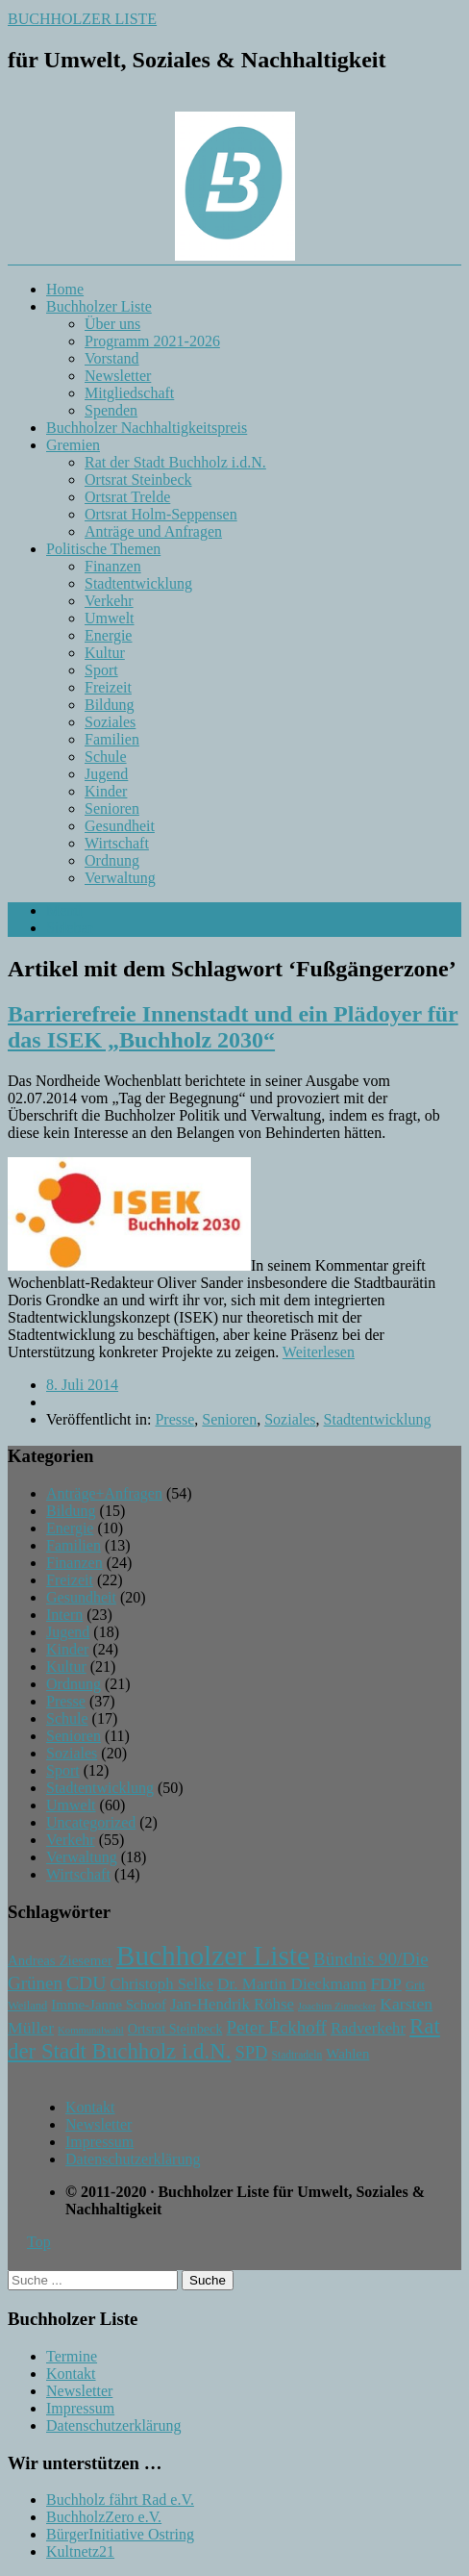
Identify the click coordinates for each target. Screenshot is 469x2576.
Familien (112, 739)
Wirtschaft (117, 843)
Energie (108, 635)
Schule (106, 756)
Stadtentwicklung (138, 583)
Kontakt (90, 2107)
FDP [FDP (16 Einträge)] (386, 1983)
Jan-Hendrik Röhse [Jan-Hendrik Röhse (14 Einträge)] (232, 2004)
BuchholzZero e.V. (103, 2517)
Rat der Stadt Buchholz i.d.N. (175, 462)
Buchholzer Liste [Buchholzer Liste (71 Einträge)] (212, 1955)
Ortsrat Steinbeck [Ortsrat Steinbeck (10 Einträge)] (175, 2028)
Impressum (99, 2142)
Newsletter (118, 375)
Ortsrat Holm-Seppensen (161, 514)
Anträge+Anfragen (104, 1493)
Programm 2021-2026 (152, 341)
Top (39, 2242)
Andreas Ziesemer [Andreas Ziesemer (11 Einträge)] (60, 1960)
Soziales (110, 722)
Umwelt (110, 618)
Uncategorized (91, 1822)
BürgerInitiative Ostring (120, 2534)
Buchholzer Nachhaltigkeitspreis (146, 427)
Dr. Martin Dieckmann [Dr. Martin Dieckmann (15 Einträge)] (292, 1984)
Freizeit (108, 687)
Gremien (73, 445)
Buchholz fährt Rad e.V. (120, 2499)
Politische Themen (103, 549)
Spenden (111, 410)
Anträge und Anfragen (153, 531)
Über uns (112, 324)
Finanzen (113, 566)
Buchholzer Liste (99, 306)
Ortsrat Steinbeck (138, 479)
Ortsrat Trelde (127, 497)
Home (65, 289)
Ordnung (112, 860)
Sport (101, 670)
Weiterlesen (319, 1352)
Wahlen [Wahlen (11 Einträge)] (347, 2053)
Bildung (110, 704)
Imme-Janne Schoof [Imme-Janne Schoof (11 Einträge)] (108, 2004)
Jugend (106, 774)
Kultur (105, 652)
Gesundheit (120, 826)
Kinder (106, 791)
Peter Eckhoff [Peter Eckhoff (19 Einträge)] (276, 2027)
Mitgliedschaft (129, 393)
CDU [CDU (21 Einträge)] (86, 1982)
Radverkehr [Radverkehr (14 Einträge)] (368, 2028)
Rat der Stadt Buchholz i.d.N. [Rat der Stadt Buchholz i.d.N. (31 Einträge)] (224, 2038)
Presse (174, 1419)
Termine (71, 2356)
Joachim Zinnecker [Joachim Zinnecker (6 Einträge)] (337, 2006)
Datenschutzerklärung (132, 2159)
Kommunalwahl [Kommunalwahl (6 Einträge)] (91, 2030)
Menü (64, 910)
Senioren (112, 808)
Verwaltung (120, 878)
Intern (64, 1614)
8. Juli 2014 (82, 1384)
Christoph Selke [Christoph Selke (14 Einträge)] (162, 1984)
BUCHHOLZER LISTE (82, 19)
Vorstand (112, 358)
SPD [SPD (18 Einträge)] (250, 2052)
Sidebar (69, 928)
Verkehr (109, 601)
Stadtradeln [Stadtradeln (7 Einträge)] (297, 2055)
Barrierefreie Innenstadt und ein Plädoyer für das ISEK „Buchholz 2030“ (233, 1026)
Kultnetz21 (80, 2551)
